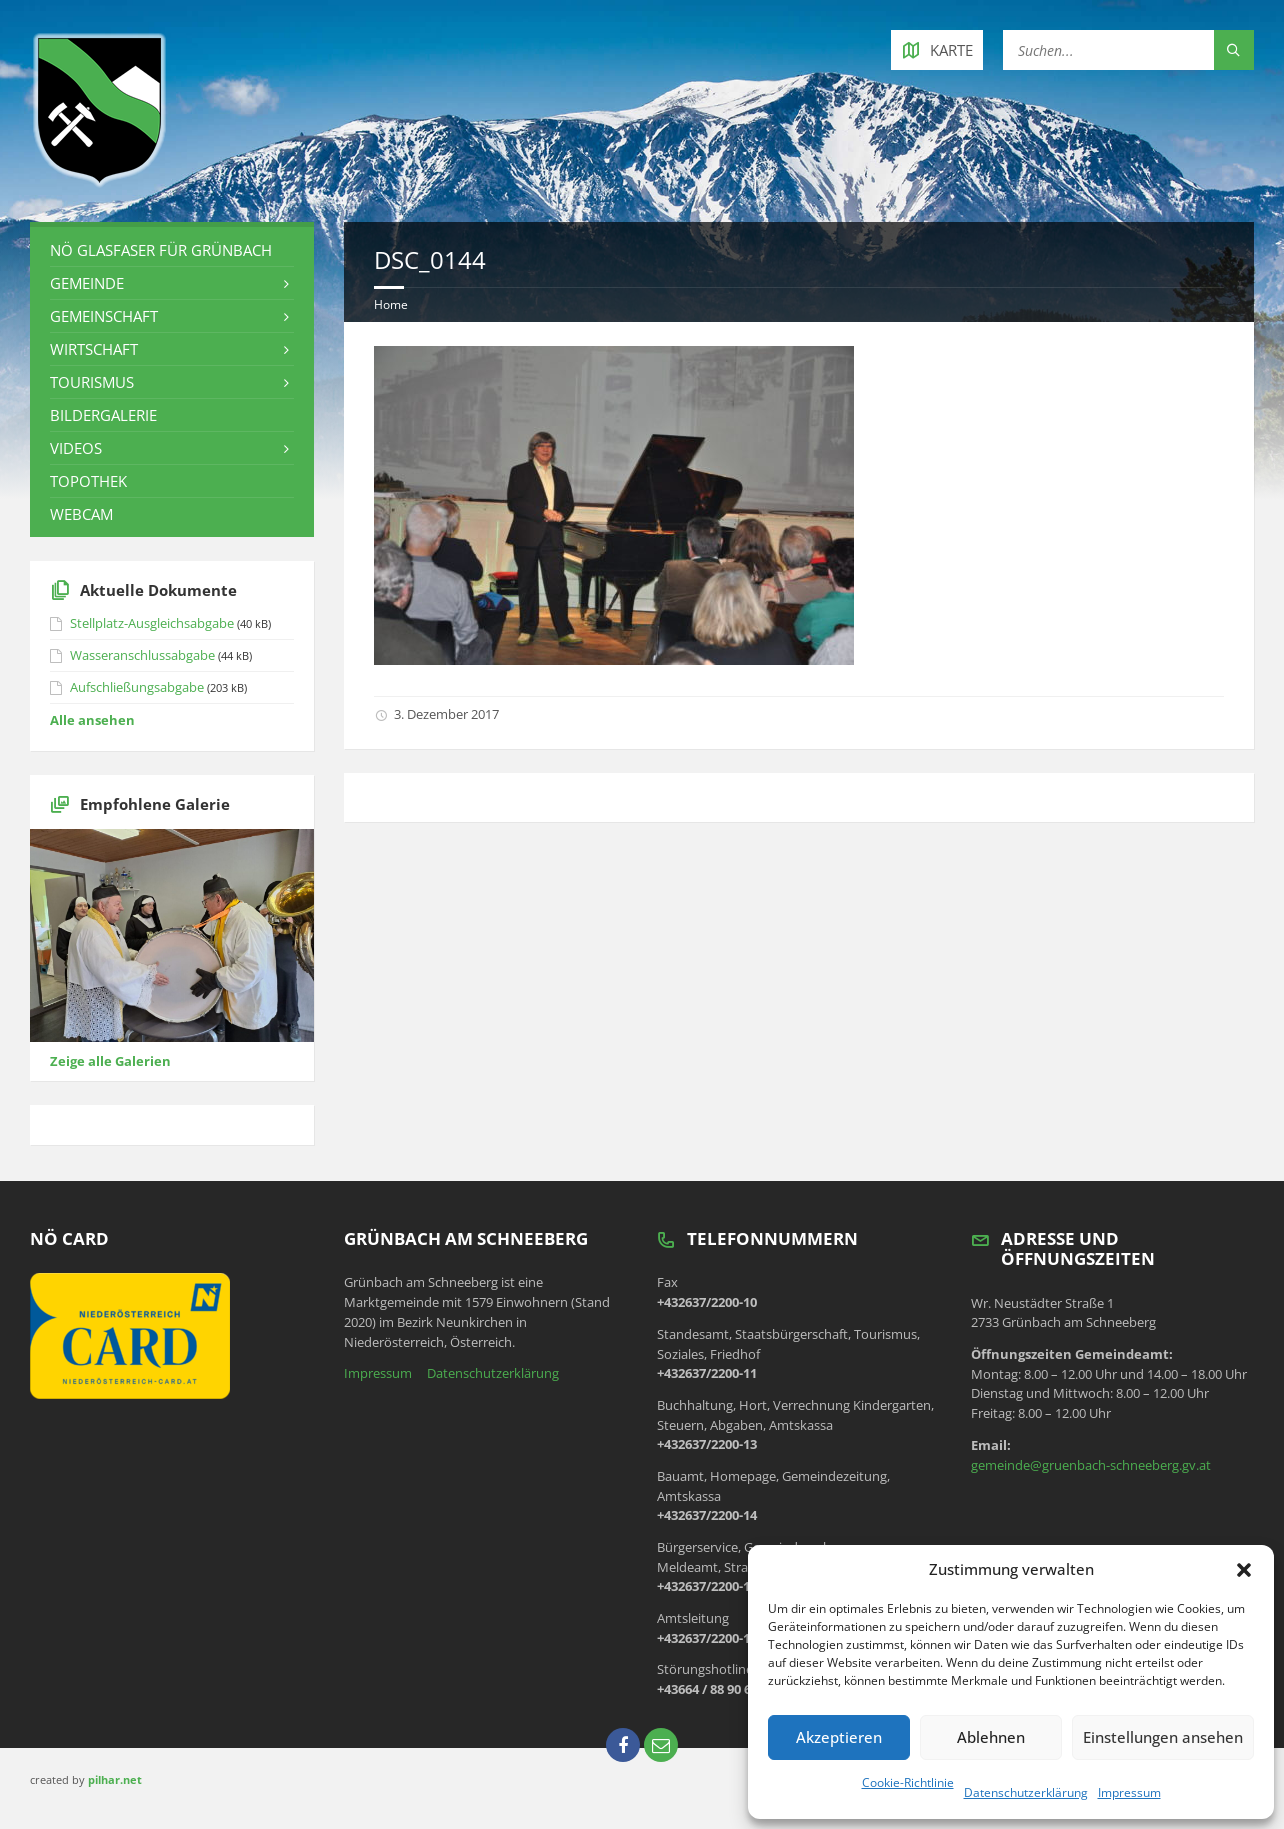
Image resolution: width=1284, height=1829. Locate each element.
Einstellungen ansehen (1163, 1737)
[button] (1244, 1570)
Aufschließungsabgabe (137, 687)
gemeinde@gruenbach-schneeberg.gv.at (1091, 1465)
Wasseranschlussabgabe (142, 655)
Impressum (1129, 1792)
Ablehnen (991, 1737)
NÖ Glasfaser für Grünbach (161, 250)
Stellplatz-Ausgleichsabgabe (152, 623)
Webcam (81, 514)
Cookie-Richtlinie (908, 1782)
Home (391, 304)
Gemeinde (87, 283)
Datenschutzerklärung (1026, 1792)
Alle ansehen (92, 720)
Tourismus (92, 382)
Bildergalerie (103, 415)
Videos (76, 448)
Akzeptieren (839, 1737)
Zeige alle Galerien (110, 1061)
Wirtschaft (94, 349)
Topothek (88, 481)
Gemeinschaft (104, 316)
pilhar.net (115, 1779)
